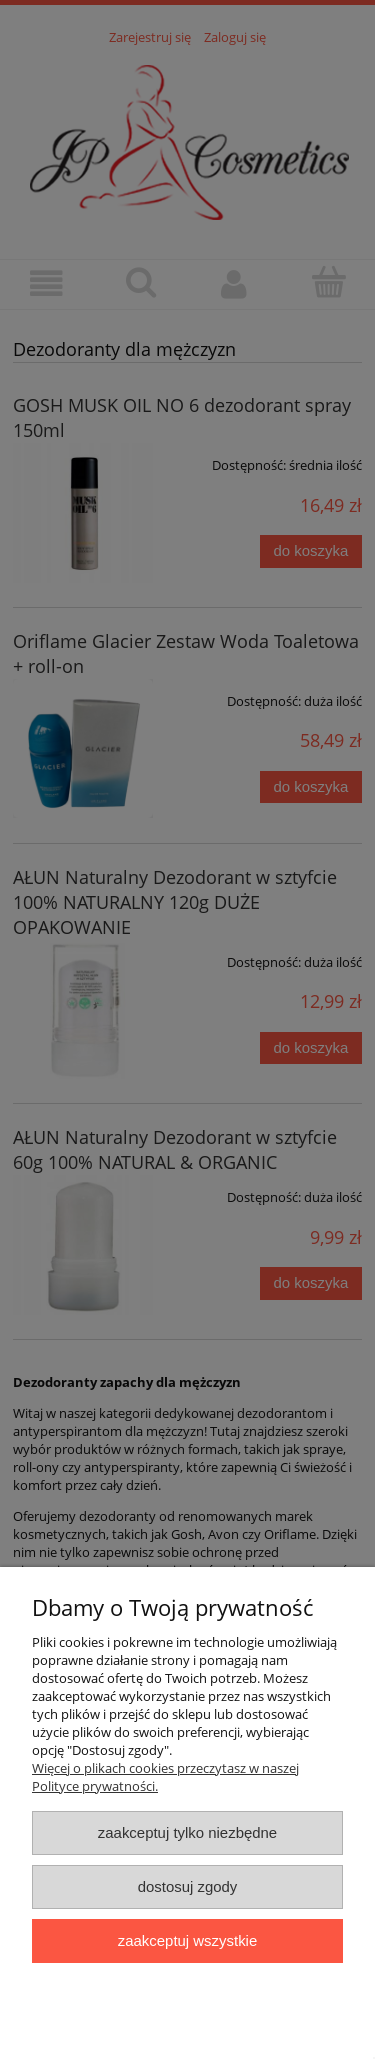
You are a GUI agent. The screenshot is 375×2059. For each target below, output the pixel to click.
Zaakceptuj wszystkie (187, 1940)
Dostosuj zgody (188, 1886)
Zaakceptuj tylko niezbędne (187, 1832)
